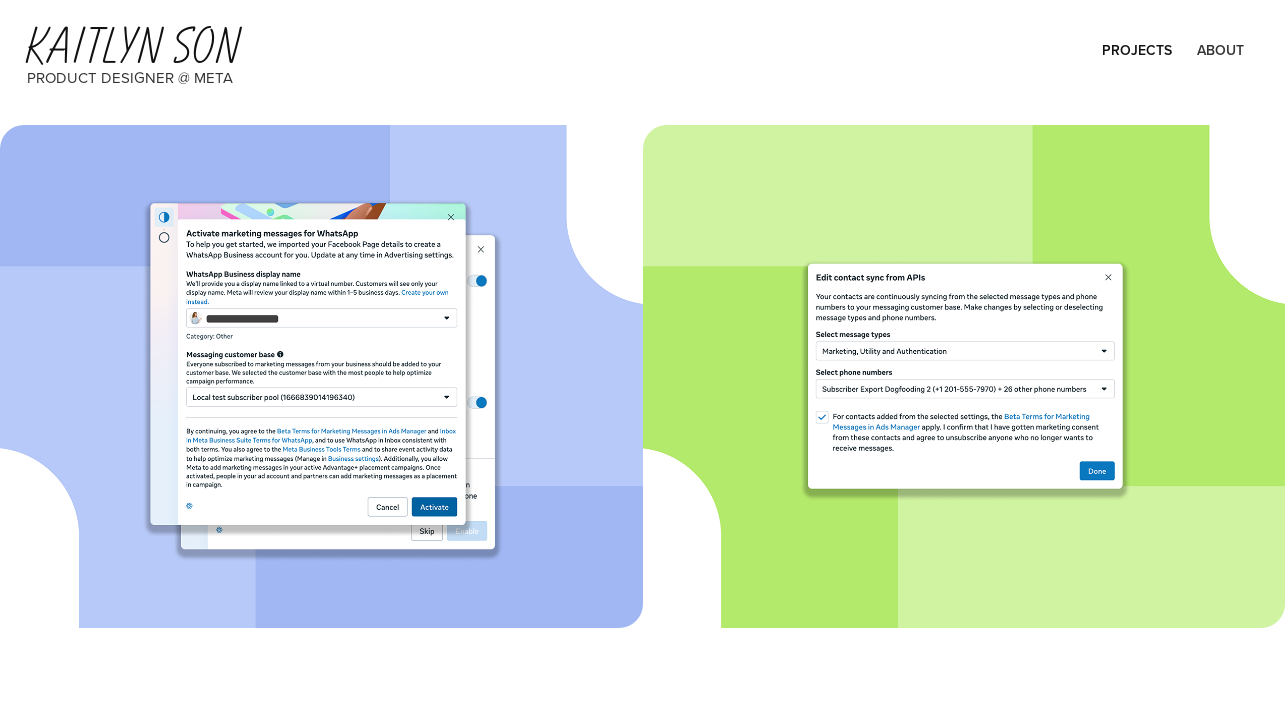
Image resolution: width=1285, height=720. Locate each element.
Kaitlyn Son (131, 46)
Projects (1137, 50)
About (1220, 50)
